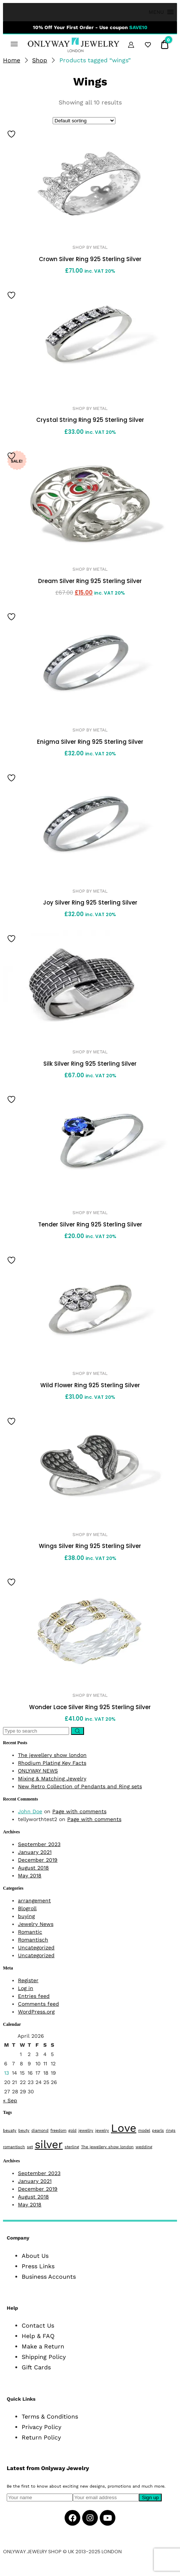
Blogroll (27, 1908)
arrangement (34, 1900)
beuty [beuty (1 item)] (24, 2130)
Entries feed (34, 1996)
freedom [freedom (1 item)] (58, 2130)
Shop (39, 60)
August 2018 (33, 1868)
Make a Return (43, 2346)
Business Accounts (49, 2276)
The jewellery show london (52, 1755)
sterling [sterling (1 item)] (72, 2146)
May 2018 (29, 1875)
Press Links (38, 2266)
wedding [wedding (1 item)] (144, 2146)
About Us (35, 2255)
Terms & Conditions (50, 2416)
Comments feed (38, 2004)
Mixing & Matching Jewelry (52, 1778)
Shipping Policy (44, 2356)
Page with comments (79, 1811)
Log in (25, 1988)
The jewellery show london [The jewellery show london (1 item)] (107, 2146)
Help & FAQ (38, 2336)
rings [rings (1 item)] (171, 2130)
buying (26, 1916)
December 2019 (38, 1860)
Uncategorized (36, 1947)
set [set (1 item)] (30, 2146)
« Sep (10, 2100)
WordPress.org (36, 2012)
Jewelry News (35, 1924)
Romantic (30, 1932)
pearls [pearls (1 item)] (158, 2130)
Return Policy (41, 2437)
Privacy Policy (41, 2427)
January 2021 (35, 1852)
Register (28, 1980)
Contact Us (38, 2325)
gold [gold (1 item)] (72, 2130)
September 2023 (39, 1844)
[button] (156, 12)
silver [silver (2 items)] (49, 2144)
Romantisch (33, 1940)
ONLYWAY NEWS (38, 1771)
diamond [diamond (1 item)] (40, 2130)
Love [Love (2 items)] (123, 2128)
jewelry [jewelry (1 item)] (102, 2130)
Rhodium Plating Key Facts (52, 1763)
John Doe (30, 1811)
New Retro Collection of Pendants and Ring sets (80, 1786)
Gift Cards (36, 2367)
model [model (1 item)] (144, 2130)
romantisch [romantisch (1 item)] (14, 2146)
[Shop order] (84, 120)
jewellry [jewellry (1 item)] (85, 2130)
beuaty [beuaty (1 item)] (9, 2130)
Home (11, 60)
